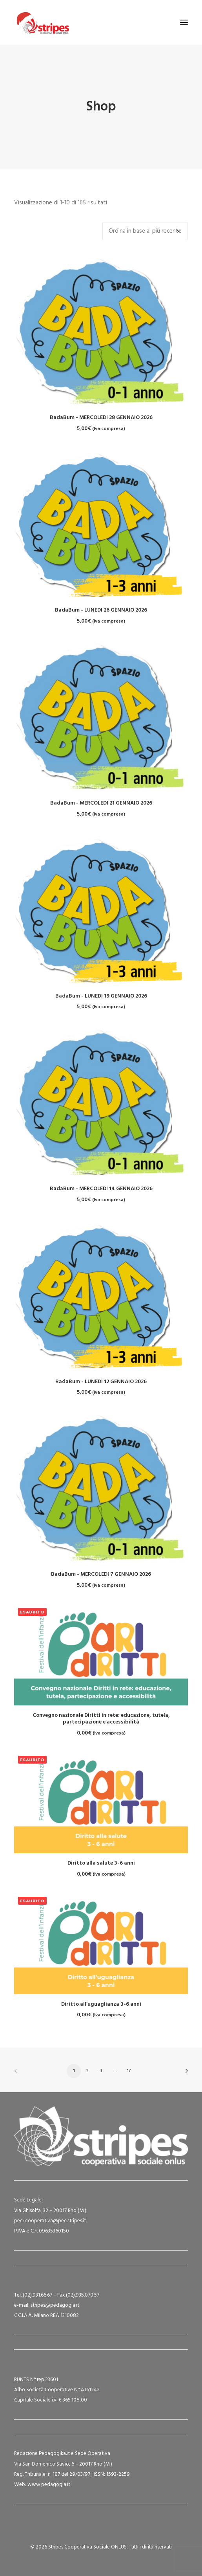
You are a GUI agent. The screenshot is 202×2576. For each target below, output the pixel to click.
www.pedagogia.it (48, 2484)
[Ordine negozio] (145, 231)
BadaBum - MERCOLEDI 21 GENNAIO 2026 (101, 803)
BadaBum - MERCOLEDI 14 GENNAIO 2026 (101, 1188)
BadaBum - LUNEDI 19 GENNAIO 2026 (101, 996)
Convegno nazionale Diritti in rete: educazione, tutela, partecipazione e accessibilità (101, 1719)
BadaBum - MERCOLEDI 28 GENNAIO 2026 (101, 417)
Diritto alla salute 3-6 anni (101, 1863)
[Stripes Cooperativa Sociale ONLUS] (41, 22)
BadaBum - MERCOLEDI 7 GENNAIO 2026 (101, 1574)
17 (129, 2071)
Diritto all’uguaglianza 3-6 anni (101, 2004)
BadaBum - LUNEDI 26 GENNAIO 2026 (101, 610)
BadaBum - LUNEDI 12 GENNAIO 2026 (101, 1381)
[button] (184, 22)
